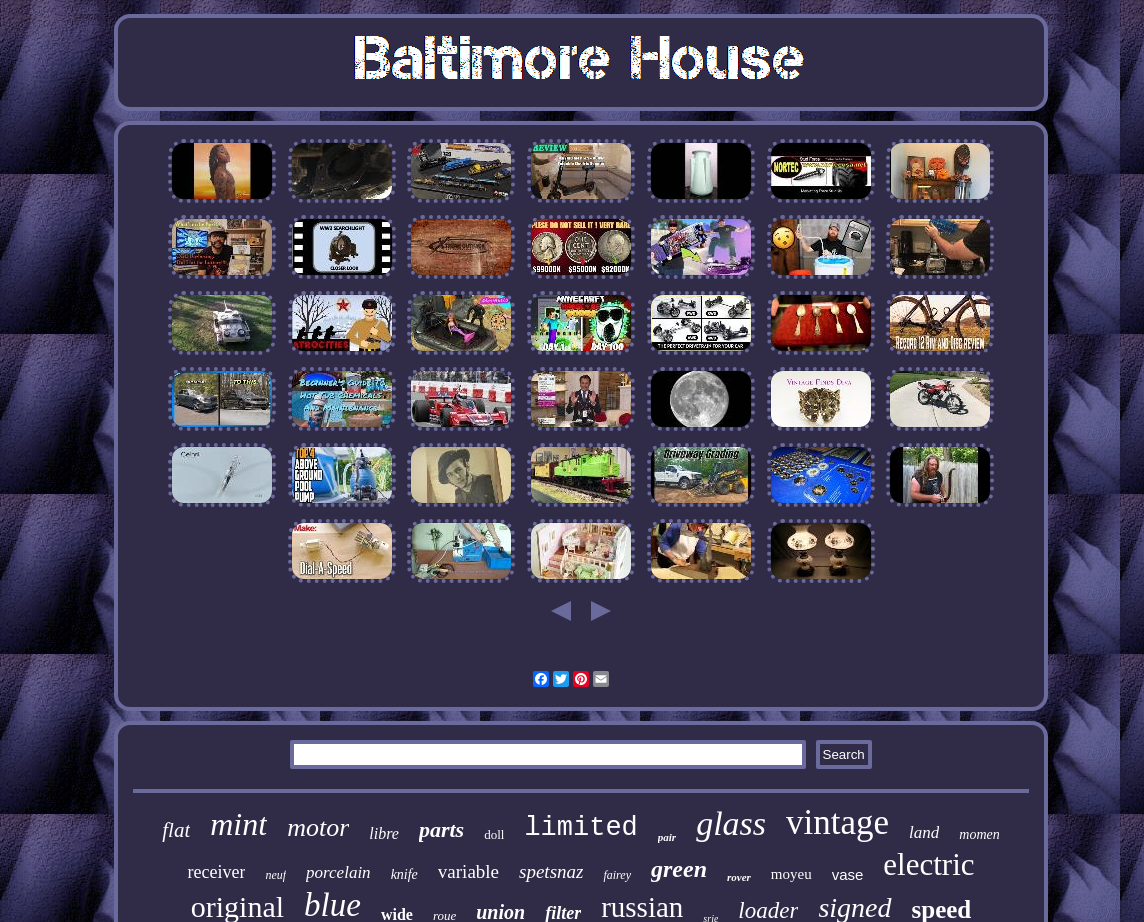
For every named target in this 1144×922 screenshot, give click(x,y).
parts (441, 829)
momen (979, 834)
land (924, 832)
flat (176, 830)
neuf (275, 875)
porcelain (338, 872)
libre (384, 833)
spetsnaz (551, 871)
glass (731, 823)
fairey (617, 875)
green (679, 869)
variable (468, 871)
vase (848, 874)
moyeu (791, 874)
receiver (216, 872)
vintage (837, 822)
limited (580, 828)
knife (404, 874)
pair (667, 837)
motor (318, 827)
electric (928, 864)
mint (238, 824)
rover (739, 877)
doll (494, 834)
